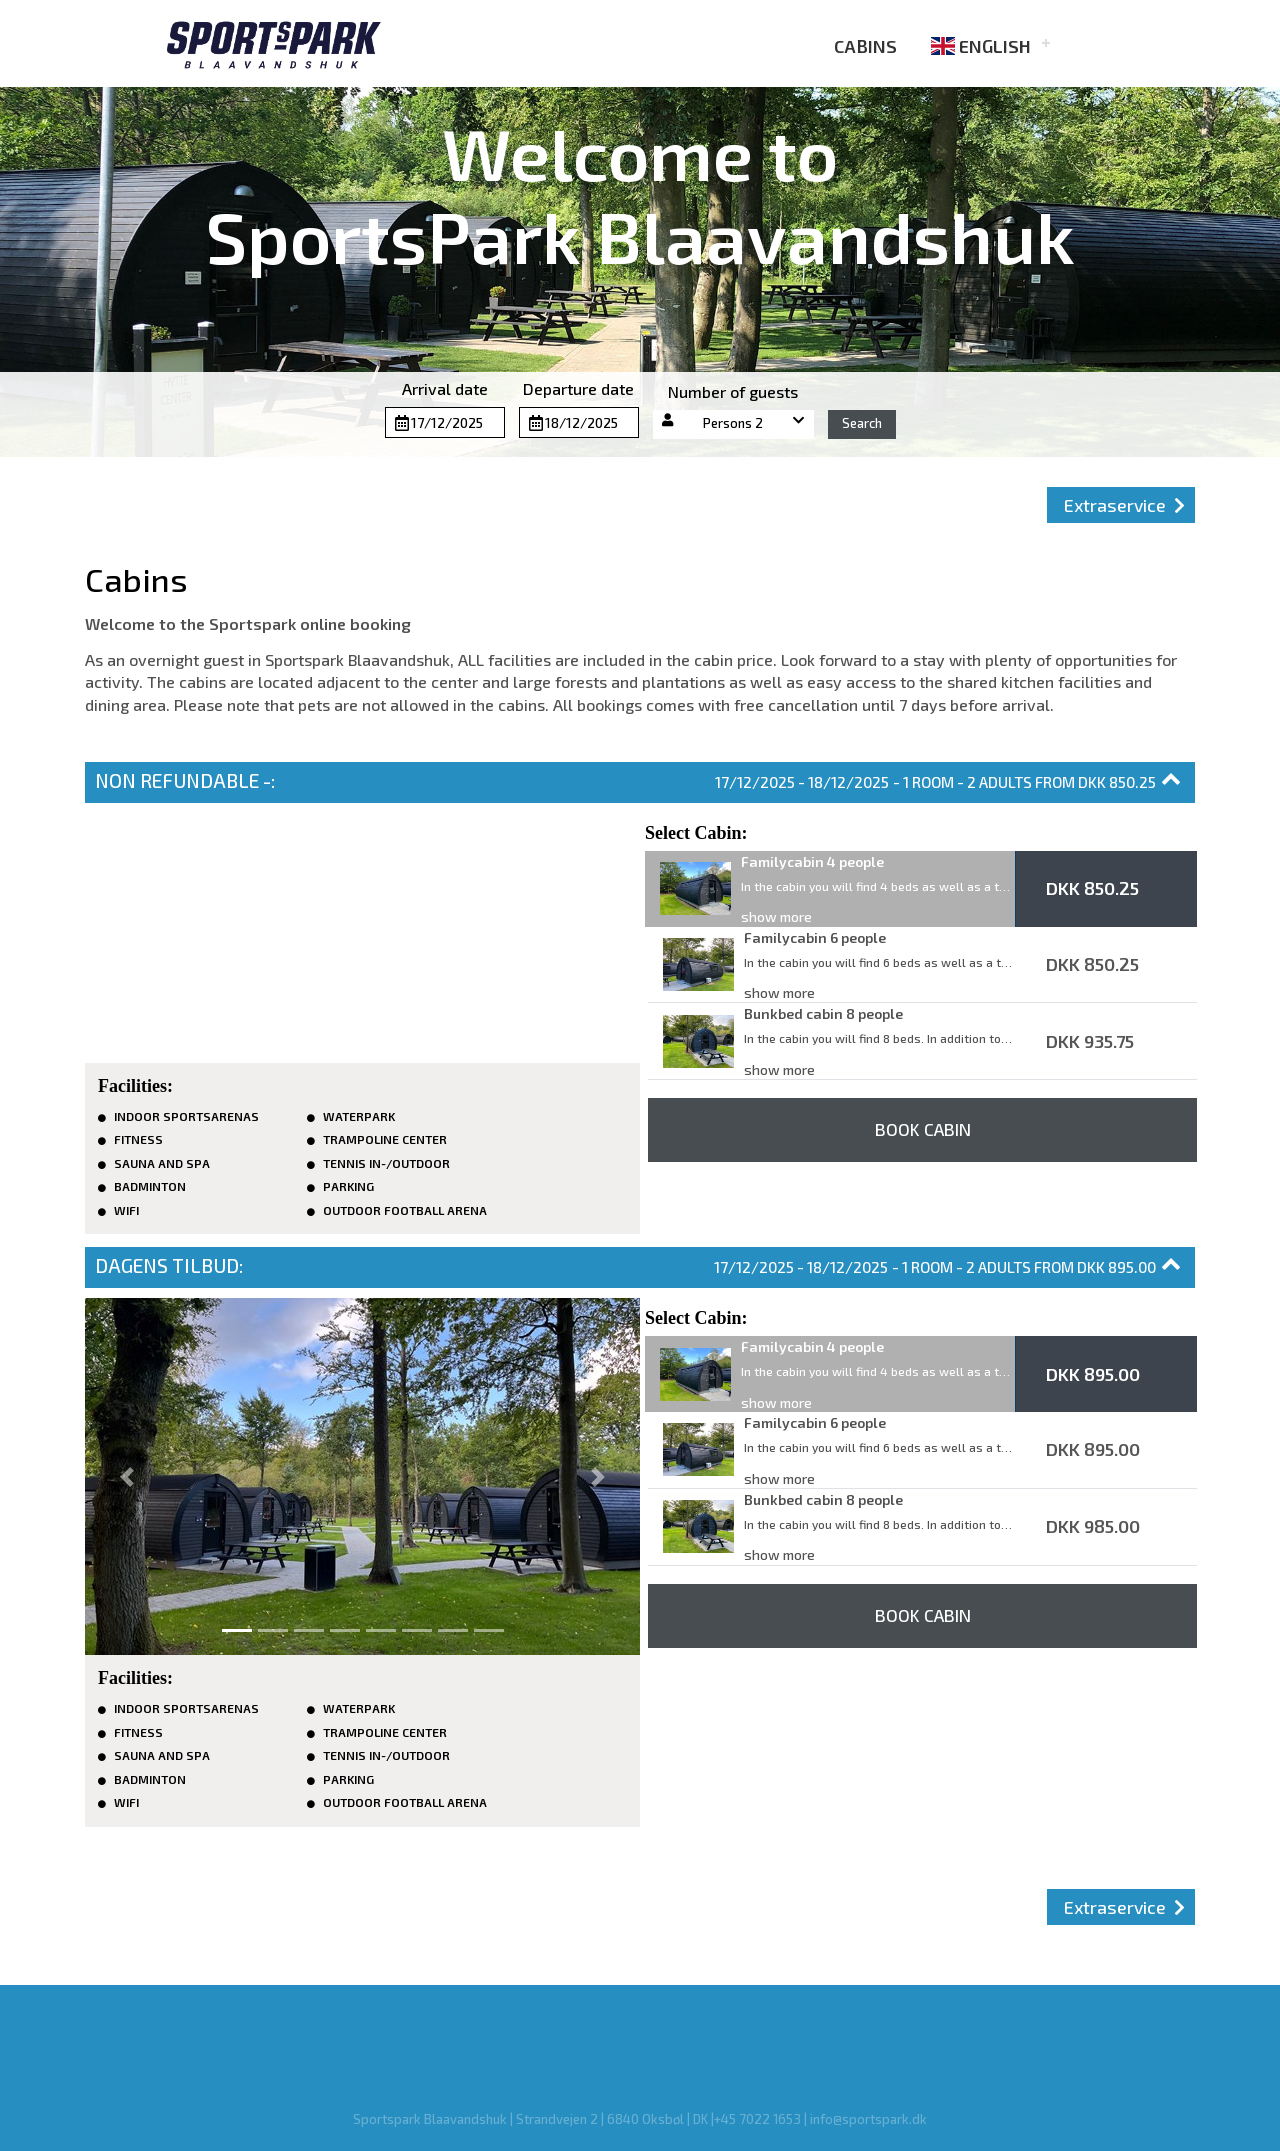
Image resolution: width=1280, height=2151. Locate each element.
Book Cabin (923, 1129)
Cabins (852, 46)
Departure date (578, 388)
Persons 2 (733, 423)
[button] (734, 424)
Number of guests (733, 391)
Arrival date (445, 388)
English (981, 46)
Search (862, 423)
